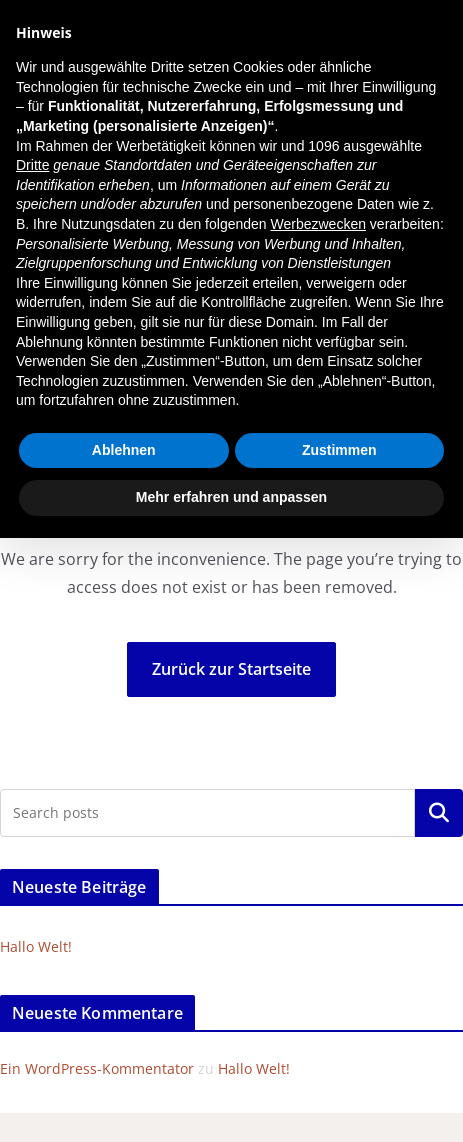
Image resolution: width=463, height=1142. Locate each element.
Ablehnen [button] (124, 450)
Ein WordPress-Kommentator (97, 1068)
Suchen (439, 813)
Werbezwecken (318, 224)
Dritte (32, 165)
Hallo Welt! (36, 946)
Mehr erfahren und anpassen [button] (231, 497)
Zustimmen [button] (339, 450)
